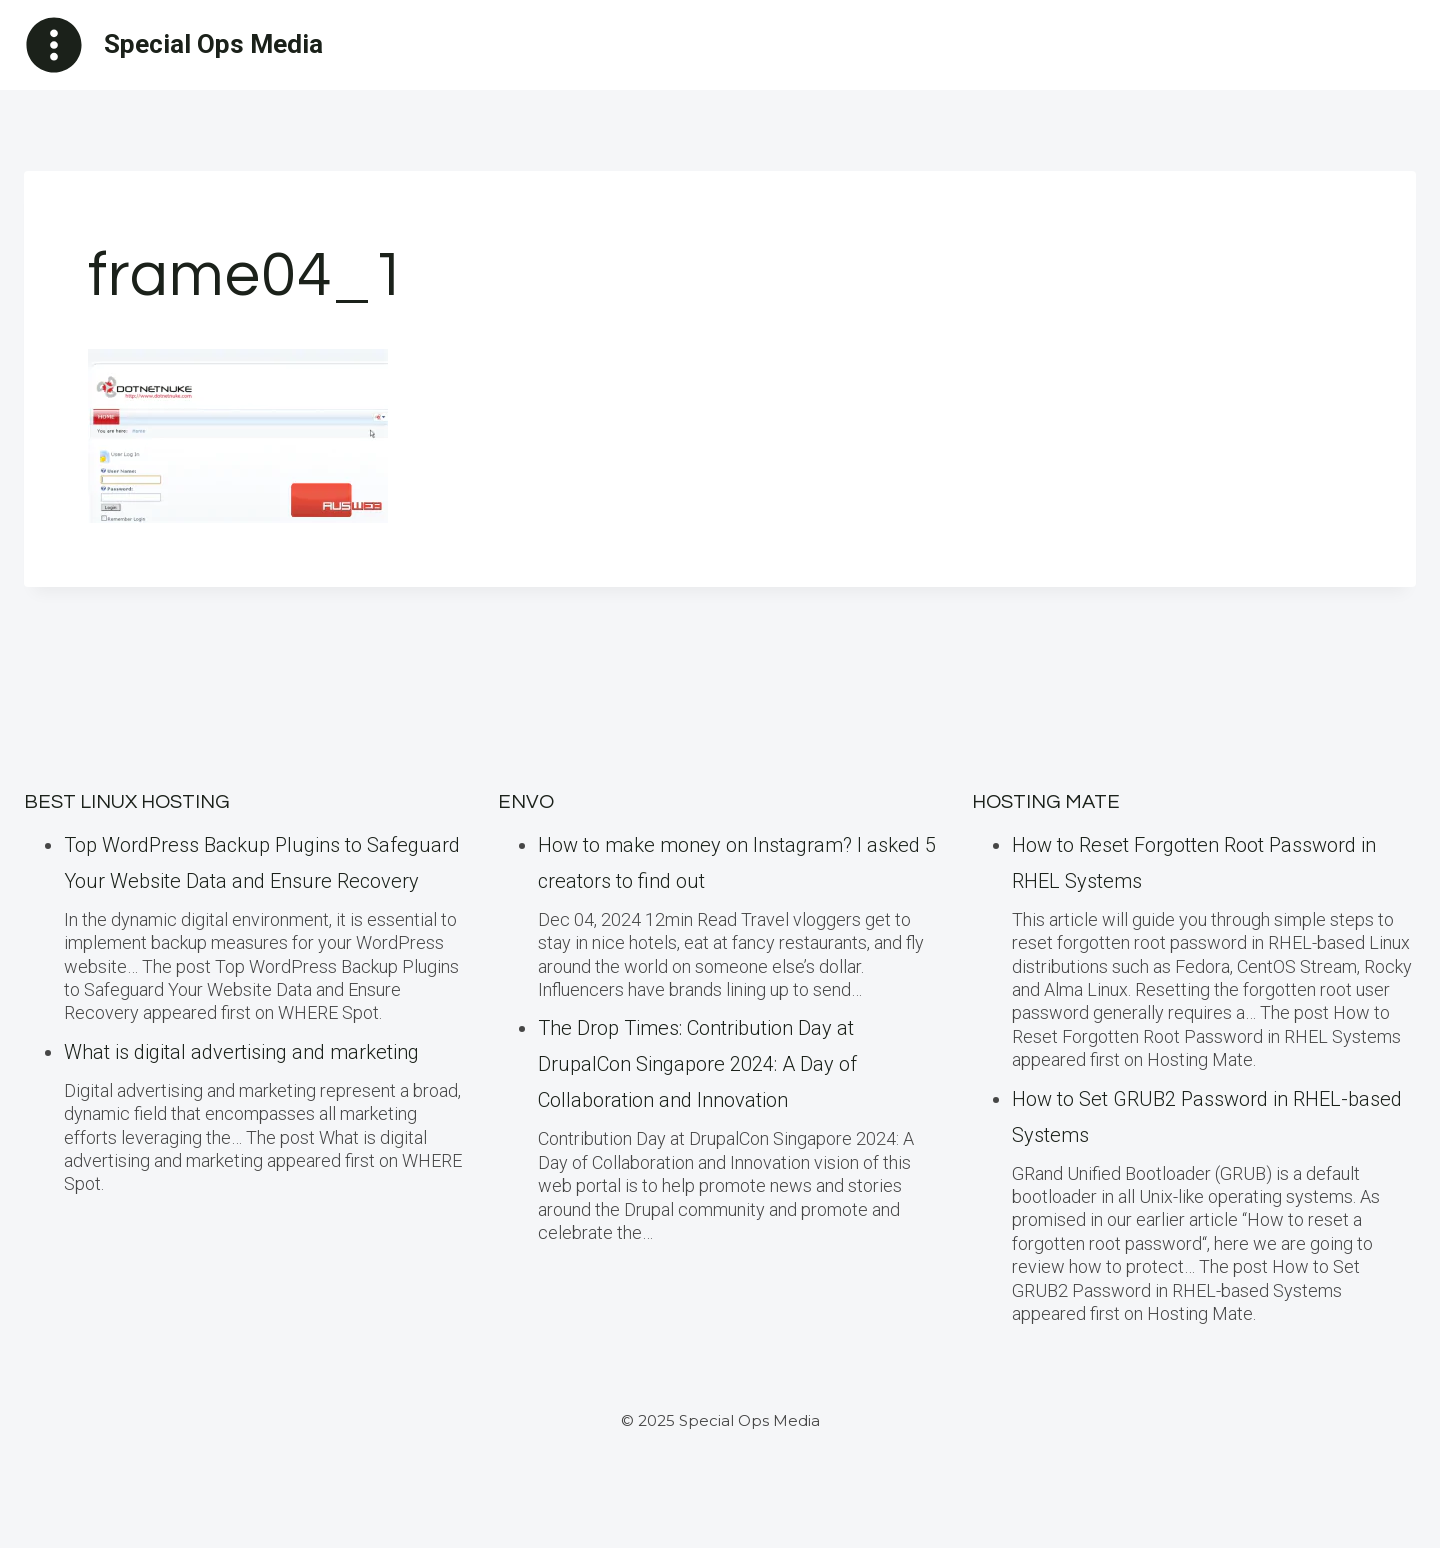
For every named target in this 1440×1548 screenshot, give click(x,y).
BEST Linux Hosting (127, 802)
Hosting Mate (1046, 802)
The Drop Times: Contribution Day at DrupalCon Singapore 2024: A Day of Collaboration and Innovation (697, 1064)
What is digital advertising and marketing (241, 1052)
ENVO (526, 802)
